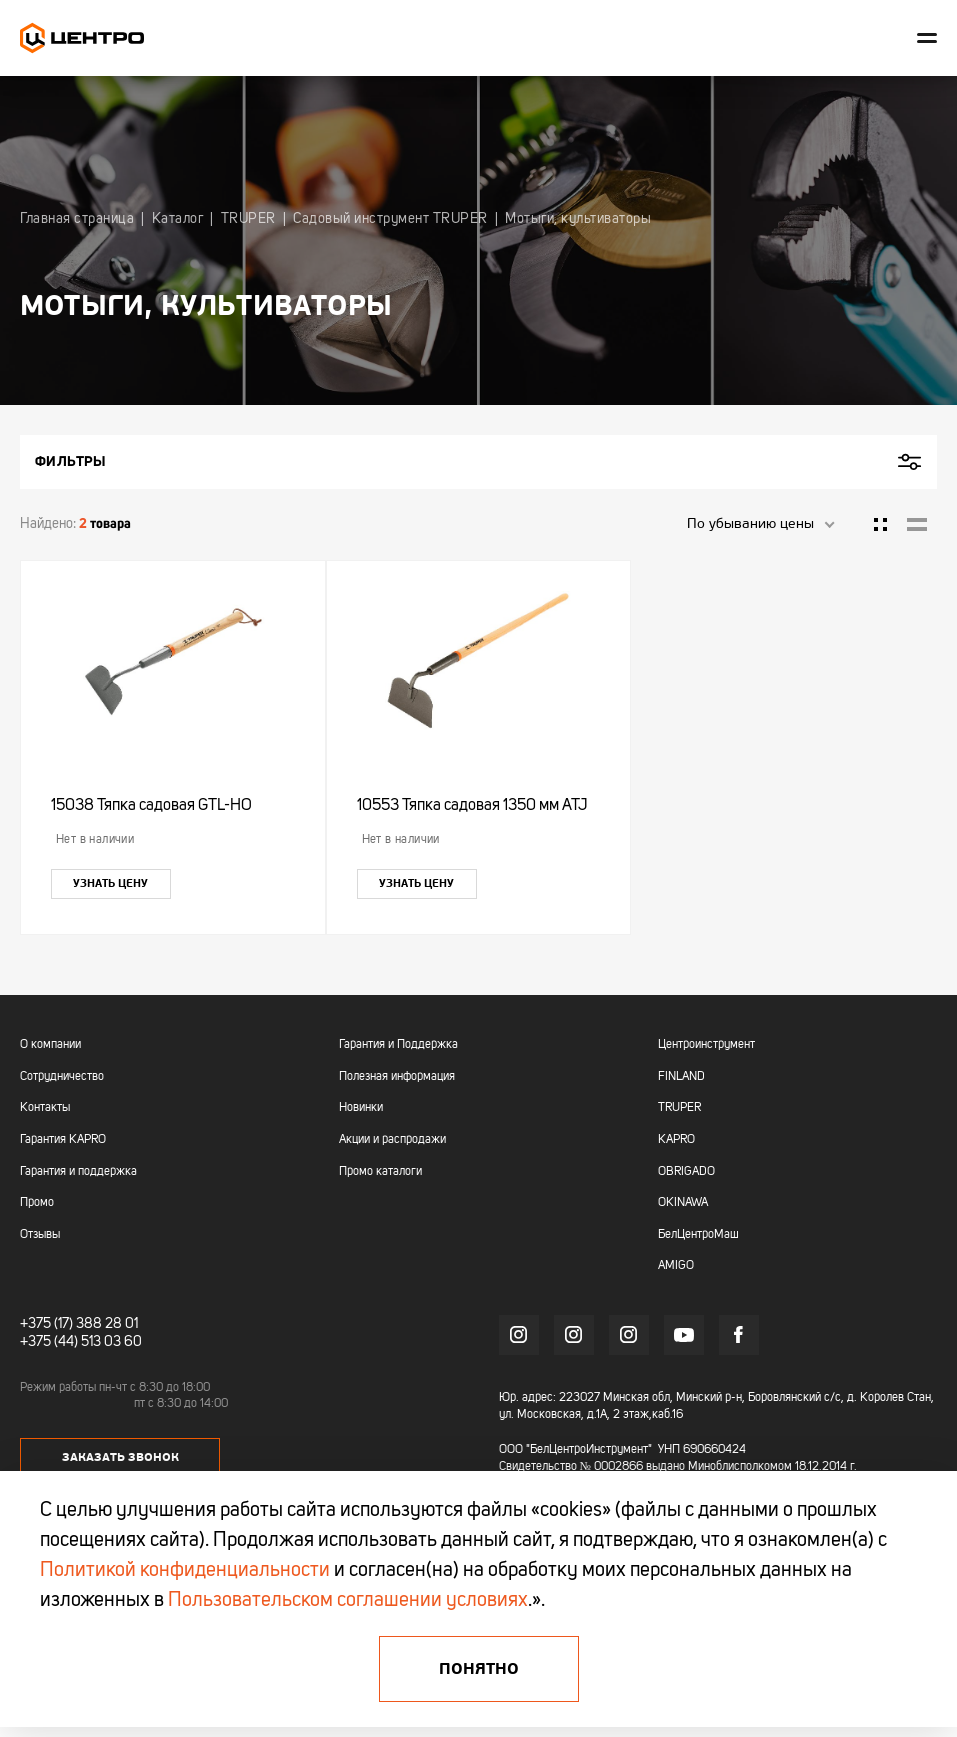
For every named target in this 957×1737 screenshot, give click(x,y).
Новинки (361, 1108)
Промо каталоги (380, 1172)
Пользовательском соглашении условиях (348, 1601)
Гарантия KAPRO (63, 1140)
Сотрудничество (62, 1077)
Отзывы (40, 1235)
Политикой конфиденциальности (185, 1571)
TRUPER (679, 1108)
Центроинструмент (706, 1045)
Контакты (45, 1108)
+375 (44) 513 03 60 (81, 1342)
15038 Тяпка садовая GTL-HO (151, 806)
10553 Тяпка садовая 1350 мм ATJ (472, 806)
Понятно (479, 1669)
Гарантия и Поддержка (398, 1045)
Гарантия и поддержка (78, 1172)
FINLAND (681, 1077)
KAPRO (676, 1140)
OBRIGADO (686, 1172)
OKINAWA (683, 1203)
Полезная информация (397, 1077)
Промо (37, 1203)
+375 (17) (46, 1324)
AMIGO (676, 1266)
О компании (50, 1045)
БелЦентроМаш (698, 1235)
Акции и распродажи (392, 1140)
